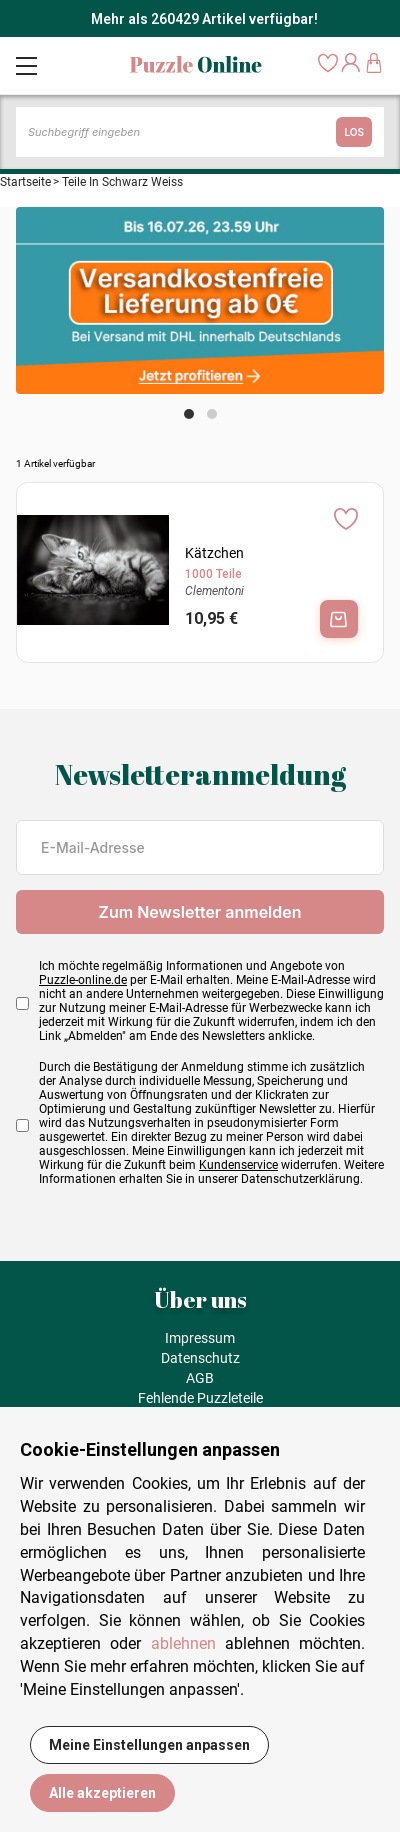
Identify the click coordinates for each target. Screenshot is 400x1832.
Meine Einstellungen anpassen (149, 1745)
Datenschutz (200, 1358)
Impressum (200, 1338)
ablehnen (183, 1643)
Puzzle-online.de (83, 980)
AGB (200, 1378)
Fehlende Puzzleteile (200, 1398)
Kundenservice (238, 1165)
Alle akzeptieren (102, 1793)
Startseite (25, 182)
